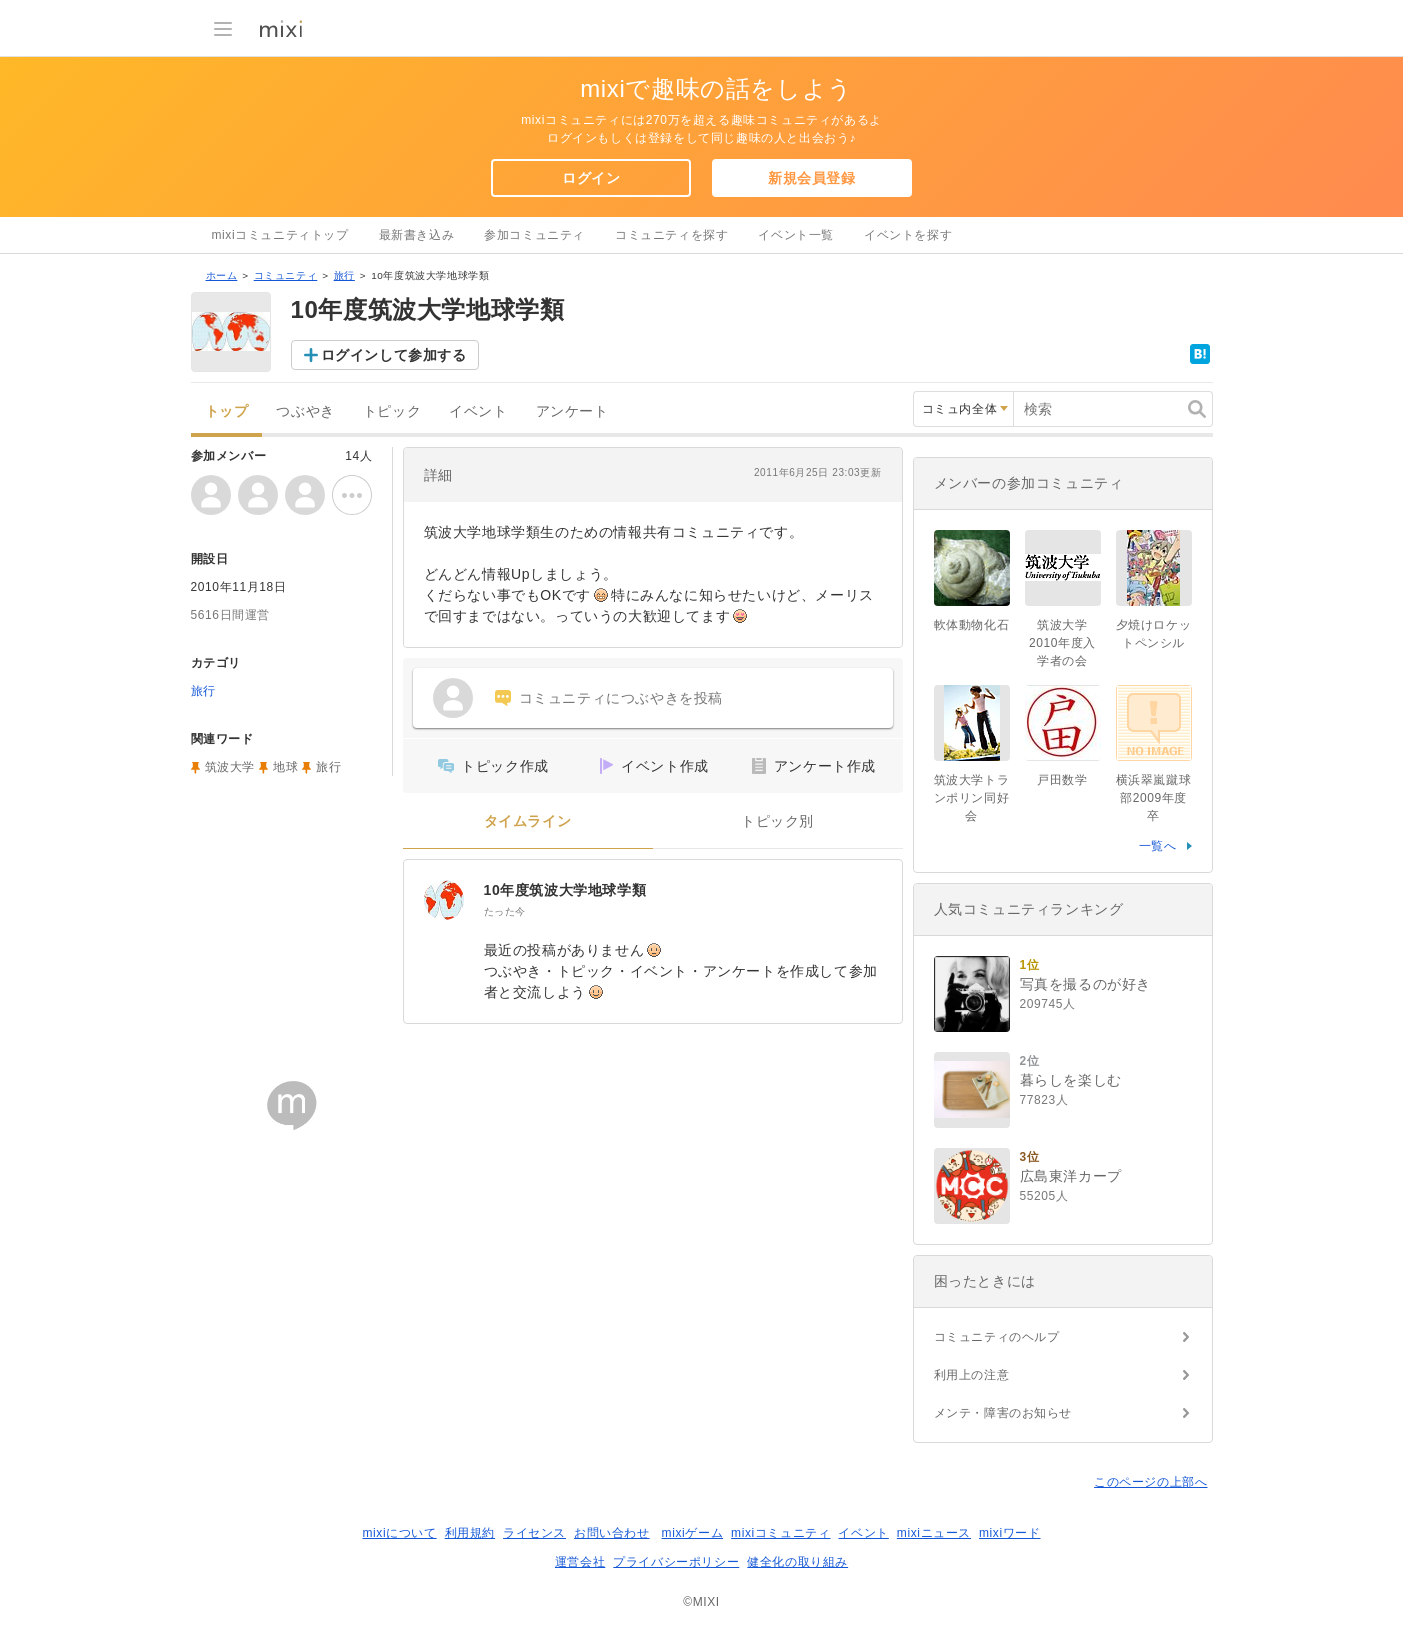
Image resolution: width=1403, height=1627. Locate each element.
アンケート (572, 411)
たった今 (505, 911)
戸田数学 (1062, 780)
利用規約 (470, 1533)
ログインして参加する (394, 355)
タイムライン (528, 821)
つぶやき (305, 411)
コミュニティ (286, 275)
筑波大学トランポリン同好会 (972, 798)
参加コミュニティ (534, 235)
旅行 (344, 275)
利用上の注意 (972, 1375)
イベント (478, 411)
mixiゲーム (693, 1533)
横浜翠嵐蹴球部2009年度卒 (1154, 798)
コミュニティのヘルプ (997, 1337)
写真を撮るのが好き (1085, 984)
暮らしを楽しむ (1071, 1080)
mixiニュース (934, 1533)
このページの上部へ (1150, 1482)
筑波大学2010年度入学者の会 (1062, 643)
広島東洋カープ (1071, 1176)
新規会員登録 (812, 178)
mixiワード (1010, 1533)
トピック (392, 411)
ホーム (222, 275)
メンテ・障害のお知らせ (1003, 1413)
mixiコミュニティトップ (280, 235)
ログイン (591, 178)
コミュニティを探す (671, 235)
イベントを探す (908, 235)
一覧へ (1158, 846)
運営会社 (580, 1562)
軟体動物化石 (972, 625)
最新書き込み (417, 235)
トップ (227, 411)
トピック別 (777, 821)
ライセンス (534, 1533)
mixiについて (399, 1533)
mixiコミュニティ (780, 1533)
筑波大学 (230, 767)
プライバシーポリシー (676, 1562)
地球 (285, 767)
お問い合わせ (612, 1533)
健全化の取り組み (797, 1562)
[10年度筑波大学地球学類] (444, 900)
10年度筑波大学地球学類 (565, 890)
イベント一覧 (796, 235)
